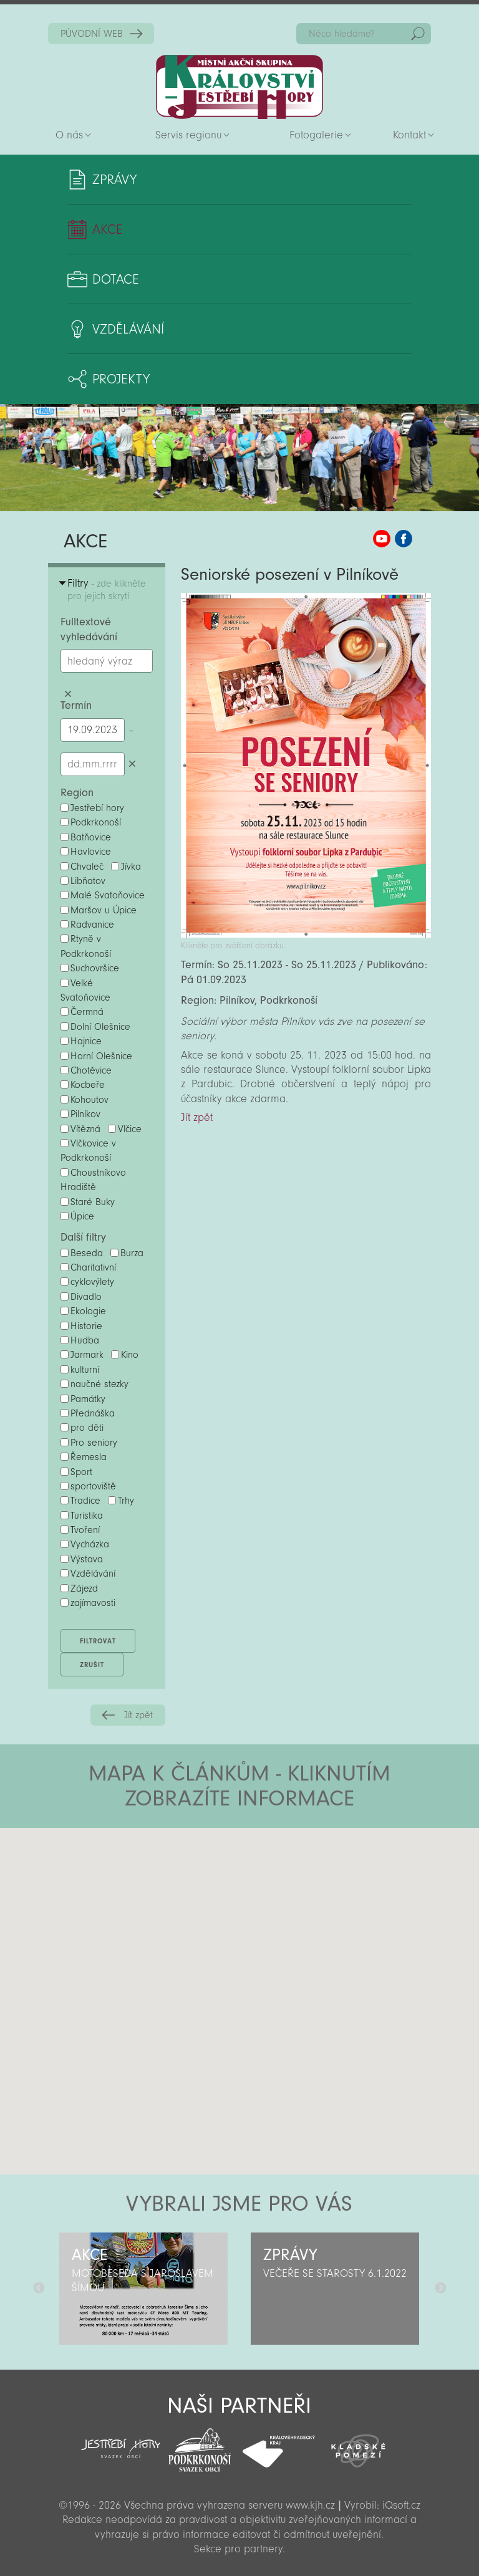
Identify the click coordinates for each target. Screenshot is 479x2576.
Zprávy (114, 179)
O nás (69, 135)
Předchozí (38, 2288)
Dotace (115, 279)
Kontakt (409, 135)
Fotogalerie (316, 135)
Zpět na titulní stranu (239, 87)
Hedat (418, 34)
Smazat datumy (132, 764)
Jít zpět (138, 1715)
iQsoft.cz (401, 2505)
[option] (144, 2288)
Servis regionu (188, 135)
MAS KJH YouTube (381, 538)
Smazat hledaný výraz (68, 693)
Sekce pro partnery (238, 2548)
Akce (107, 229)
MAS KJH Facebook (403, 538)
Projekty (121, 379)
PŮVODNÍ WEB (91, 33)
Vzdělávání (128, 329)
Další (440, 2288)
